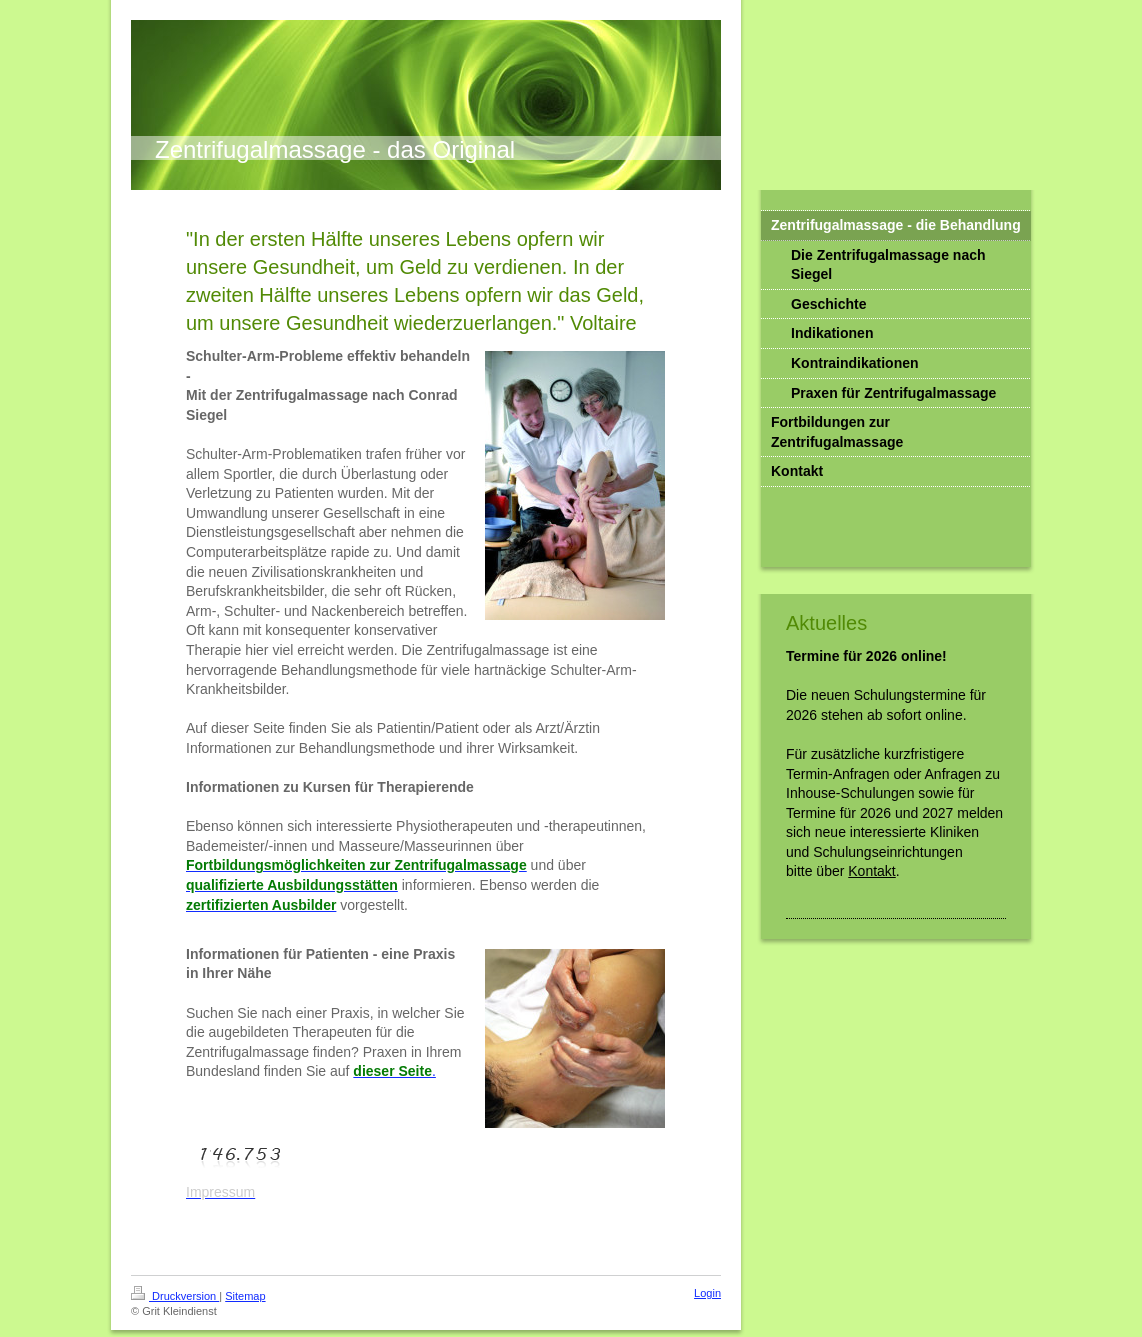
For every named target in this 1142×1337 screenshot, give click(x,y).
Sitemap (245, 1296)
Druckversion (175, 1296)
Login (707, 1293)
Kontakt (871, 871)
